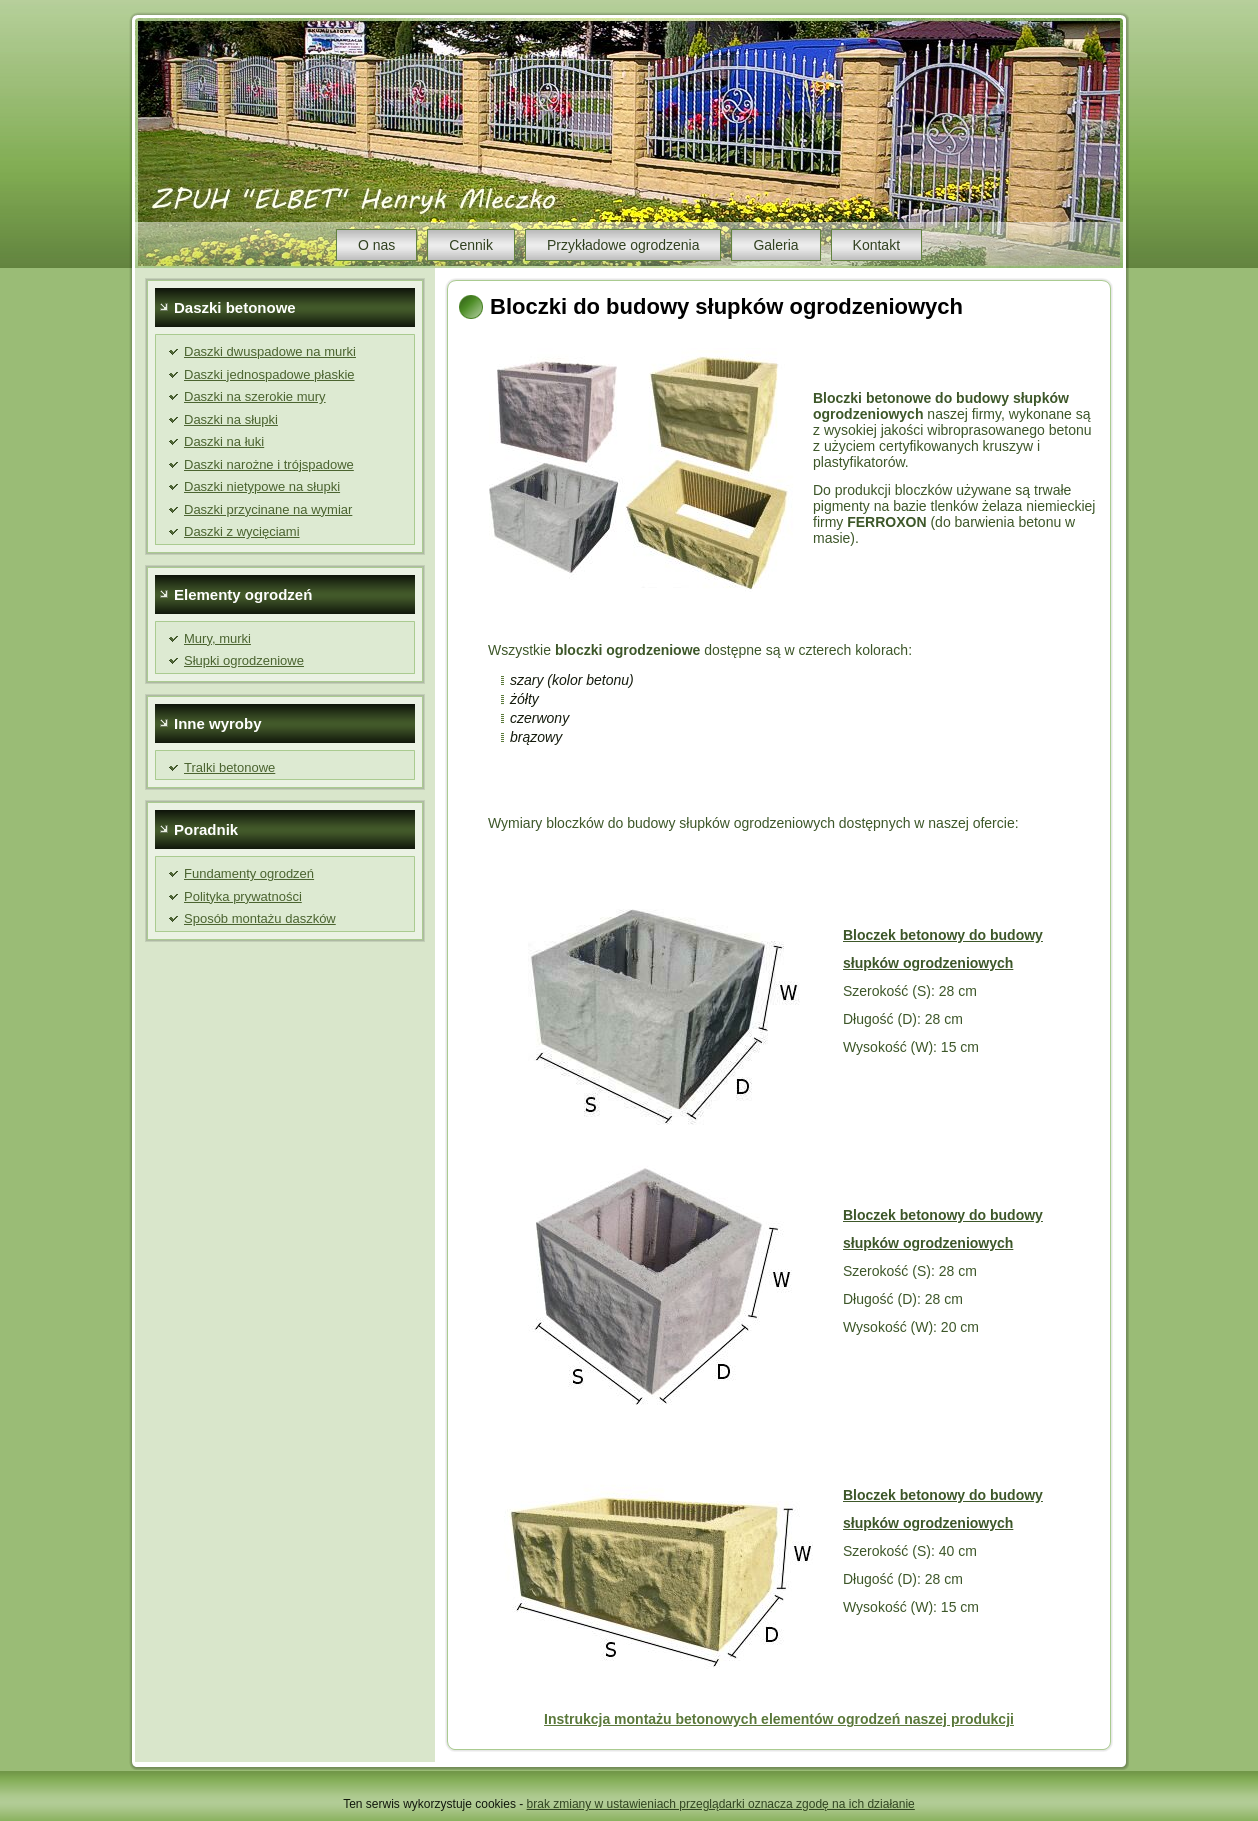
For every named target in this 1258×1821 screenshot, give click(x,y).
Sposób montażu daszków (260, 918)
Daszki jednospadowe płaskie (269, 374)
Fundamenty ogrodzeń (249, 873)
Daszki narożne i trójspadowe (269, 464)
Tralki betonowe (229, 767)
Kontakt (876, 245)
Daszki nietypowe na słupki (262, 486)
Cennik (471, 245)
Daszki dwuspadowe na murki (270, 351)
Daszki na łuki (224, 441)
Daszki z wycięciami (242, 531)
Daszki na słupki (231, 419)
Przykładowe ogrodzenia (623, 245)
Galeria (775, 245)
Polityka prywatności (243, 896)
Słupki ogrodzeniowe (244, 660)
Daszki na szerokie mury (255, 396)
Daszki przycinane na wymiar (268, 509)
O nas (376, 245)
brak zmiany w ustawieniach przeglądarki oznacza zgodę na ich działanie (721, 1804)
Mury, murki (217, 638)
